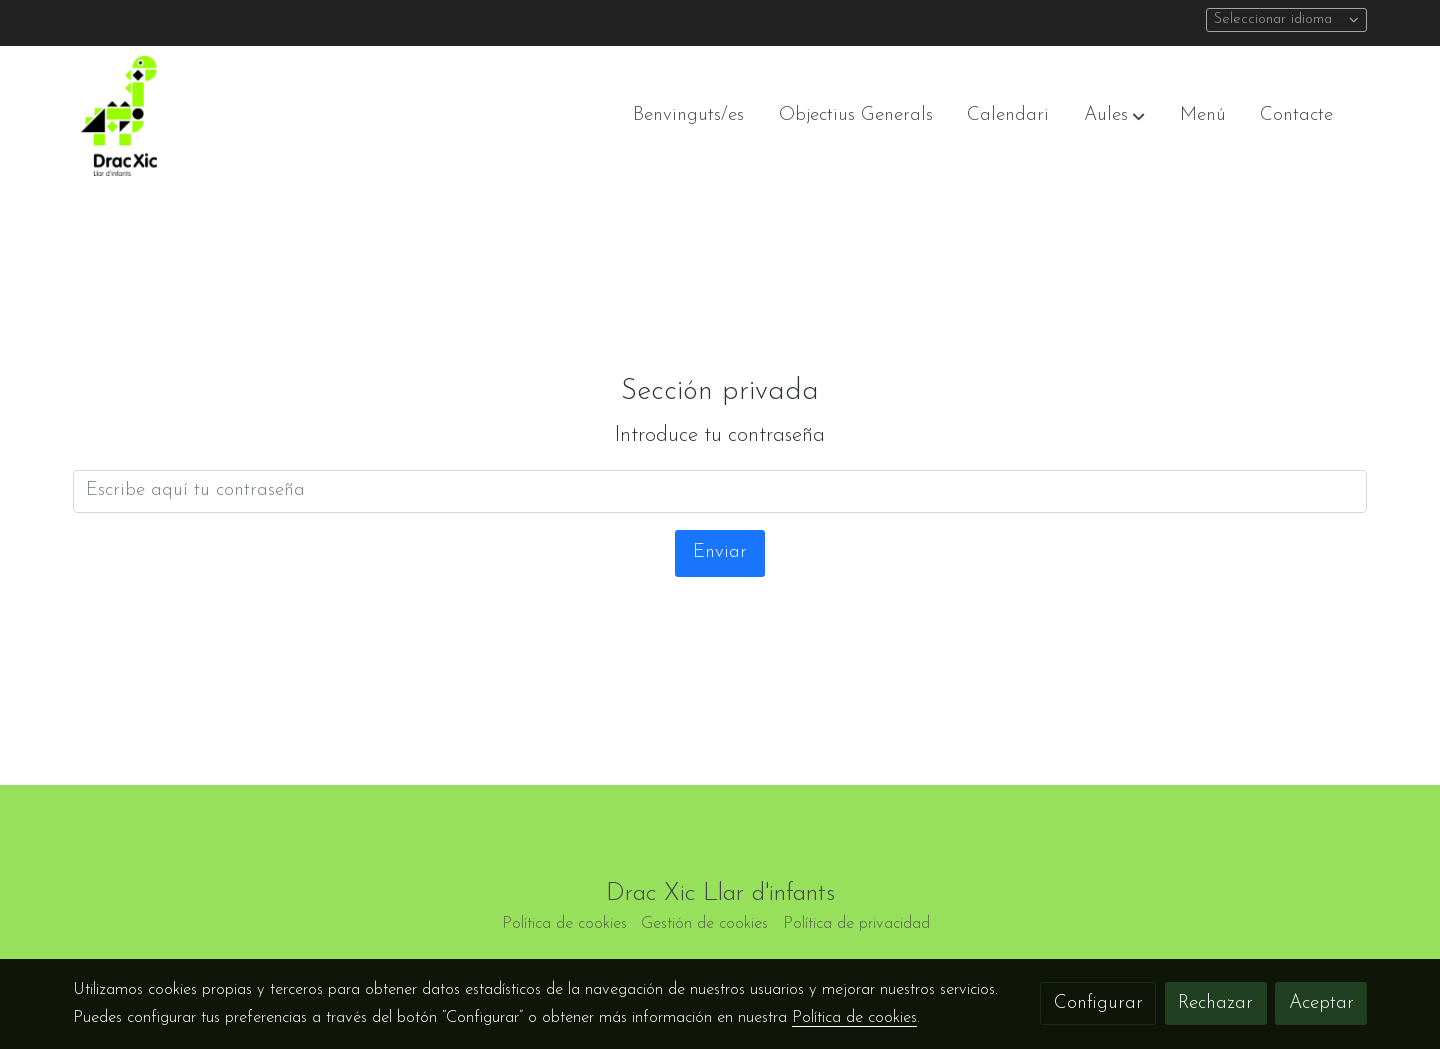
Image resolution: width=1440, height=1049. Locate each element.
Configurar (1098, 1003)
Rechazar (1215, 1003)
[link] (119, 116)
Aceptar (1321, 1003)
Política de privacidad (856, 924)
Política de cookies (564, 924)
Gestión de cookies (704, 924)
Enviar (720, 552)
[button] (1114, 116)
